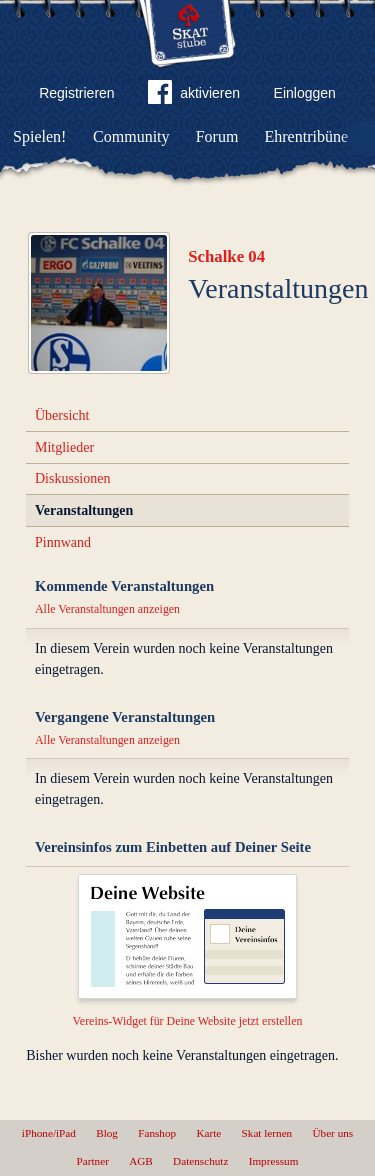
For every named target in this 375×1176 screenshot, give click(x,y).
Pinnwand (63, 542)
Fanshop (157, 1133)
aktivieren (194, 96)
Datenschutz (200, 1161)
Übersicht (62, 415)
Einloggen (305, 93)
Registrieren (76, 93)
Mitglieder (64, 447)
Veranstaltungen (84, 510)
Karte (208, 1133)
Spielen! (39, 136)
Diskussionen (72, 478)
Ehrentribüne (307, 136)
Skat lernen (267, 1133)
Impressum (274, 1161)
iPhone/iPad (49, 1133)
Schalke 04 (226, 256)
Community (131, 136)
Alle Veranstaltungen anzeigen (107, 609)
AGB (141, 1161)
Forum (217, 136)
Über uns (332, 1133)
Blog (107, 1133)
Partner (93, 1161)
